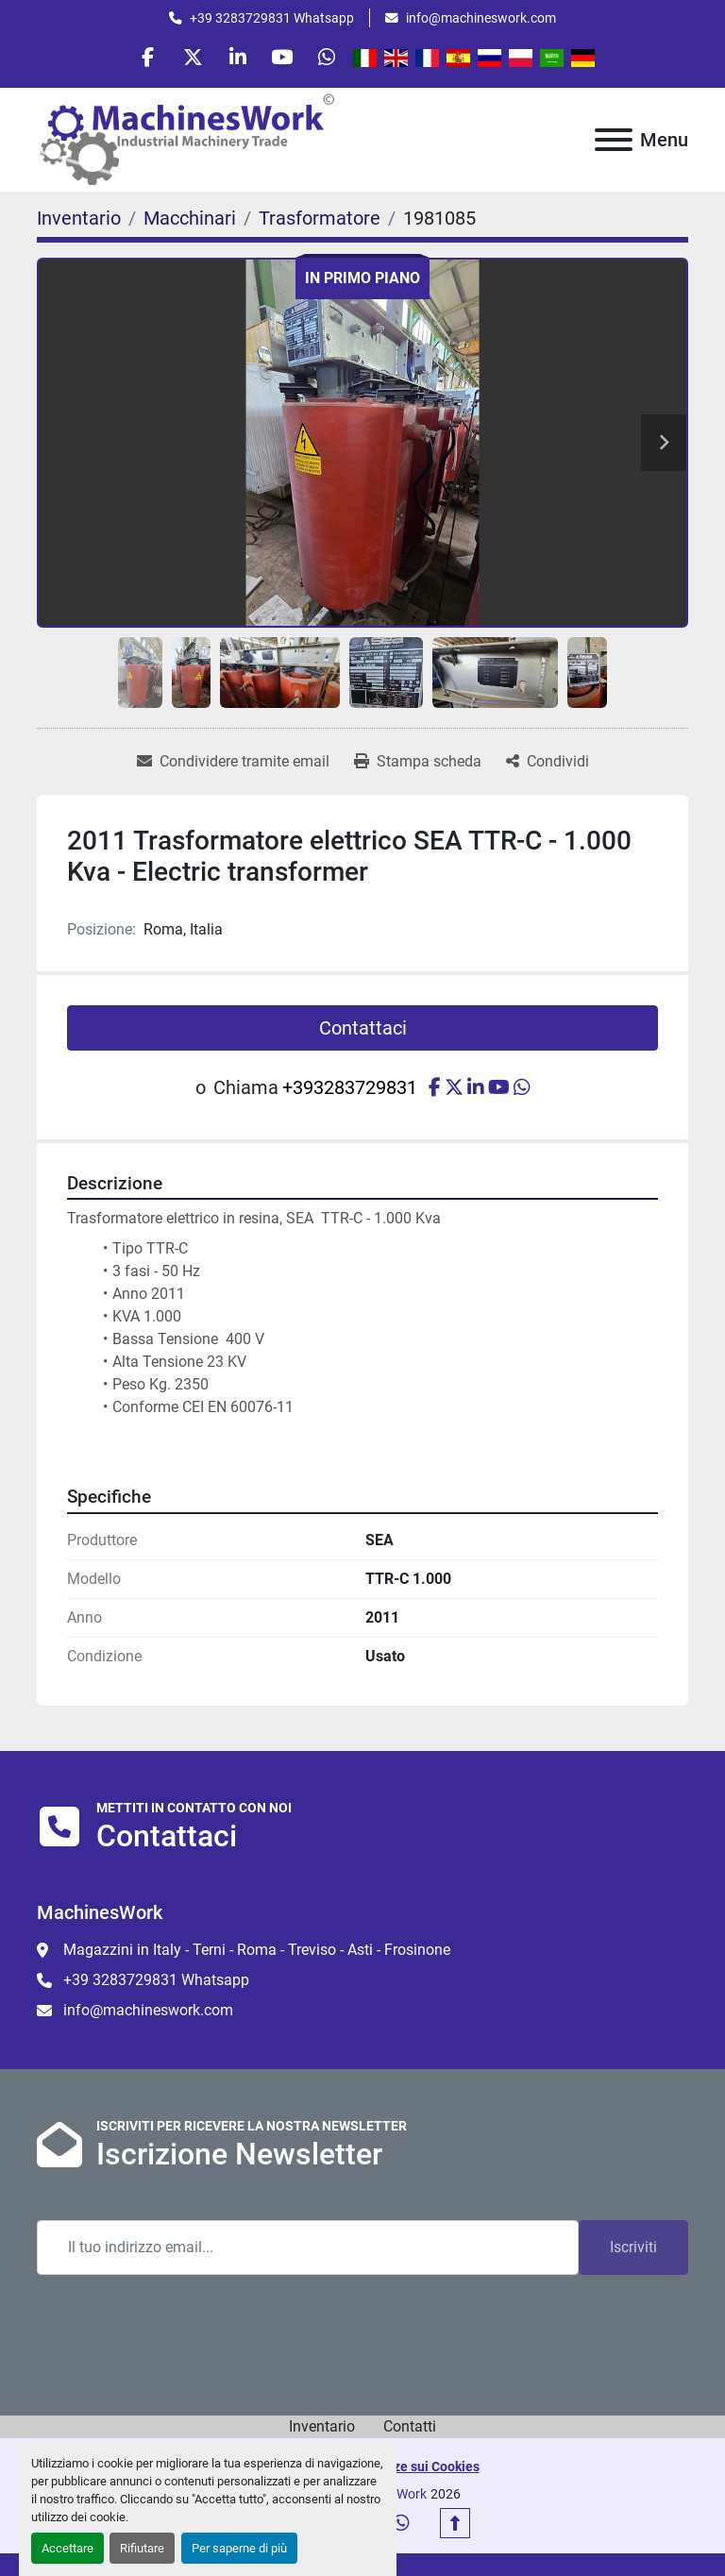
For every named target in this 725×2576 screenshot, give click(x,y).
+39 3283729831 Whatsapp (272, 17)
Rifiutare (142, 2548)
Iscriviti (633, 2250)
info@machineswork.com (481, 17)
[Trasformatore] (319, 221)
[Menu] (613, 142)
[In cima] (455, 2526)
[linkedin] (237, 58)
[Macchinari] (189, 221)
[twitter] (189, 58)
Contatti (409, 2429)
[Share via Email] (233, 765)
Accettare (67, 2548)
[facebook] (141, 58)
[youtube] (286, 58)
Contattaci (363, 1031)
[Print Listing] (418, 765)
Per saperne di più (239, 2548)
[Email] (308, 2250)
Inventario (322, 2429)
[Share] (547, 765)
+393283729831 (349, 1091)
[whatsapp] (334, 58)
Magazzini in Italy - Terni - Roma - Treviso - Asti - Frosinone (256, 1953)
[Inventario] (79, 221)
